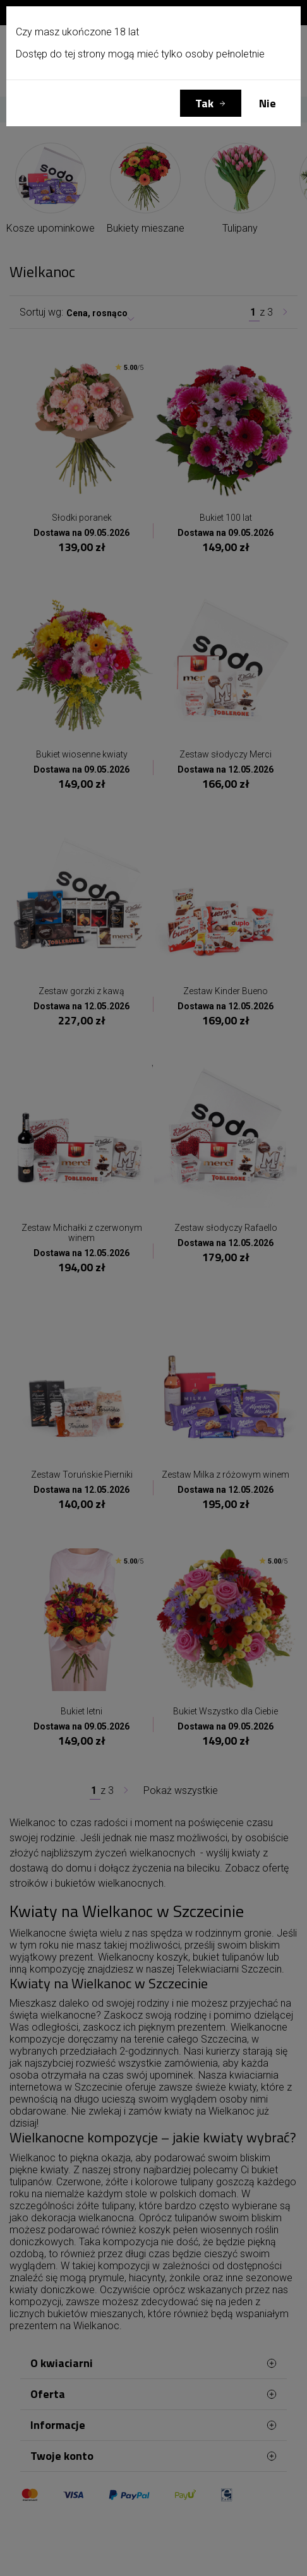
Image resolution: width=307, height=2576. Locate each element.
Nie (267, 103)
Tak (204, 103)
